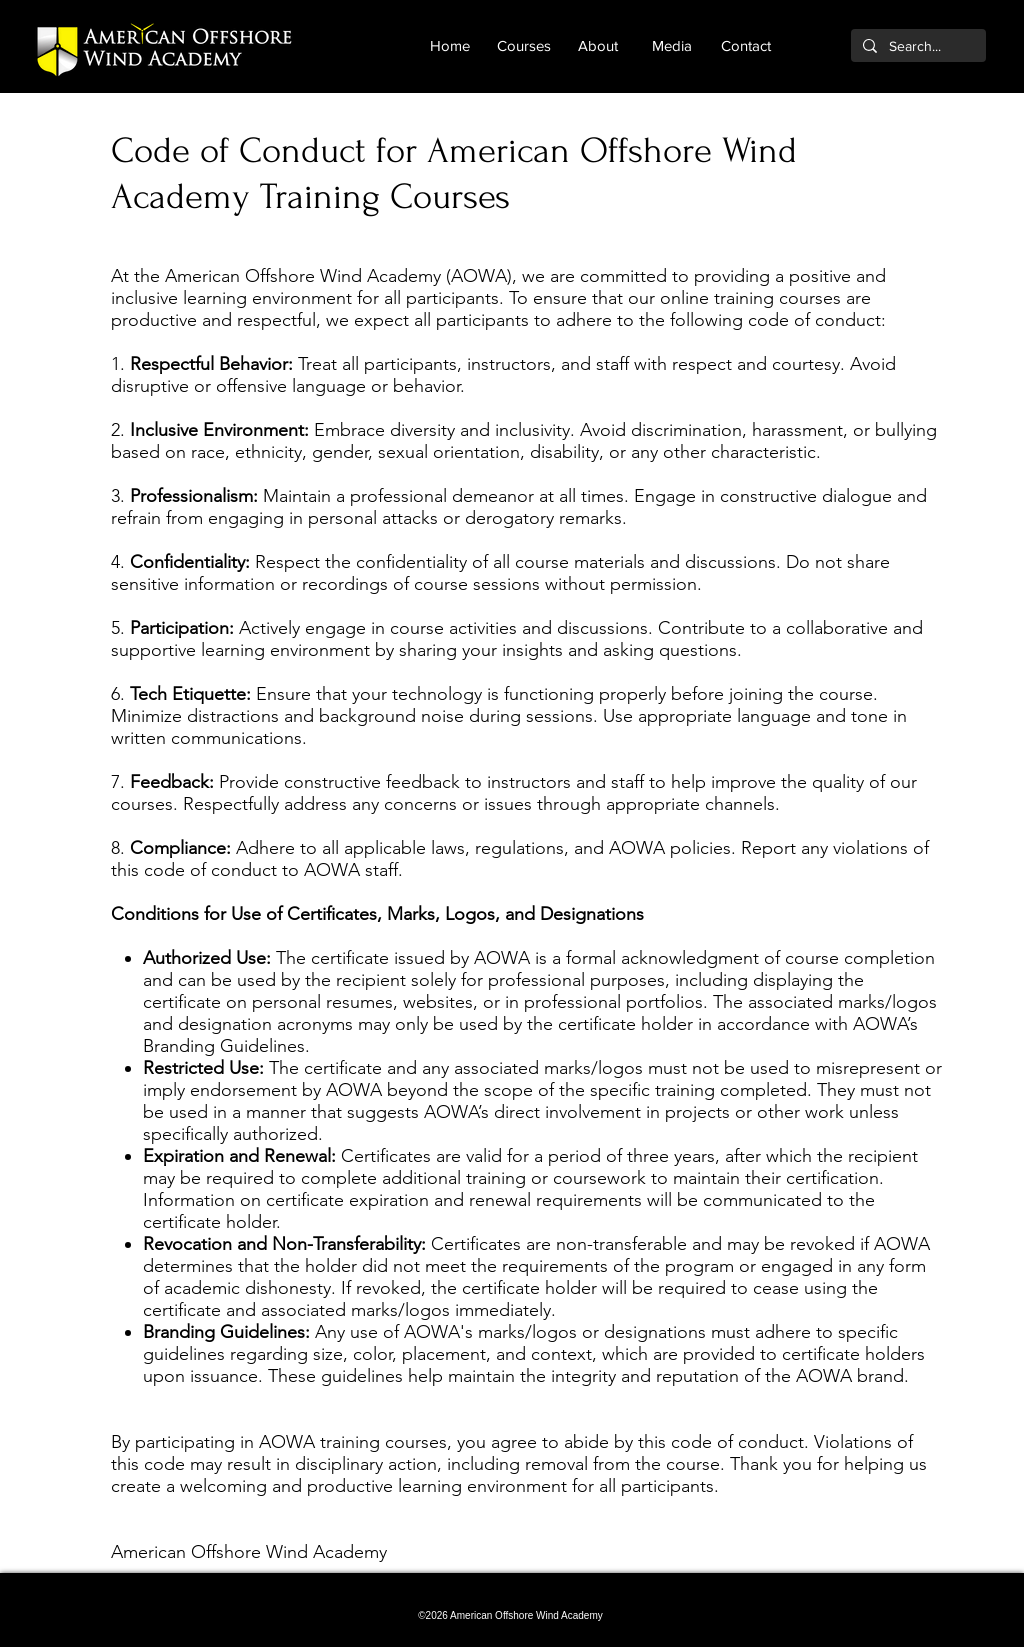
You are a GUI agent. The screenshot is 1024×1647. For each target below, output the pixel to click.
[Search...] (916, 47)
